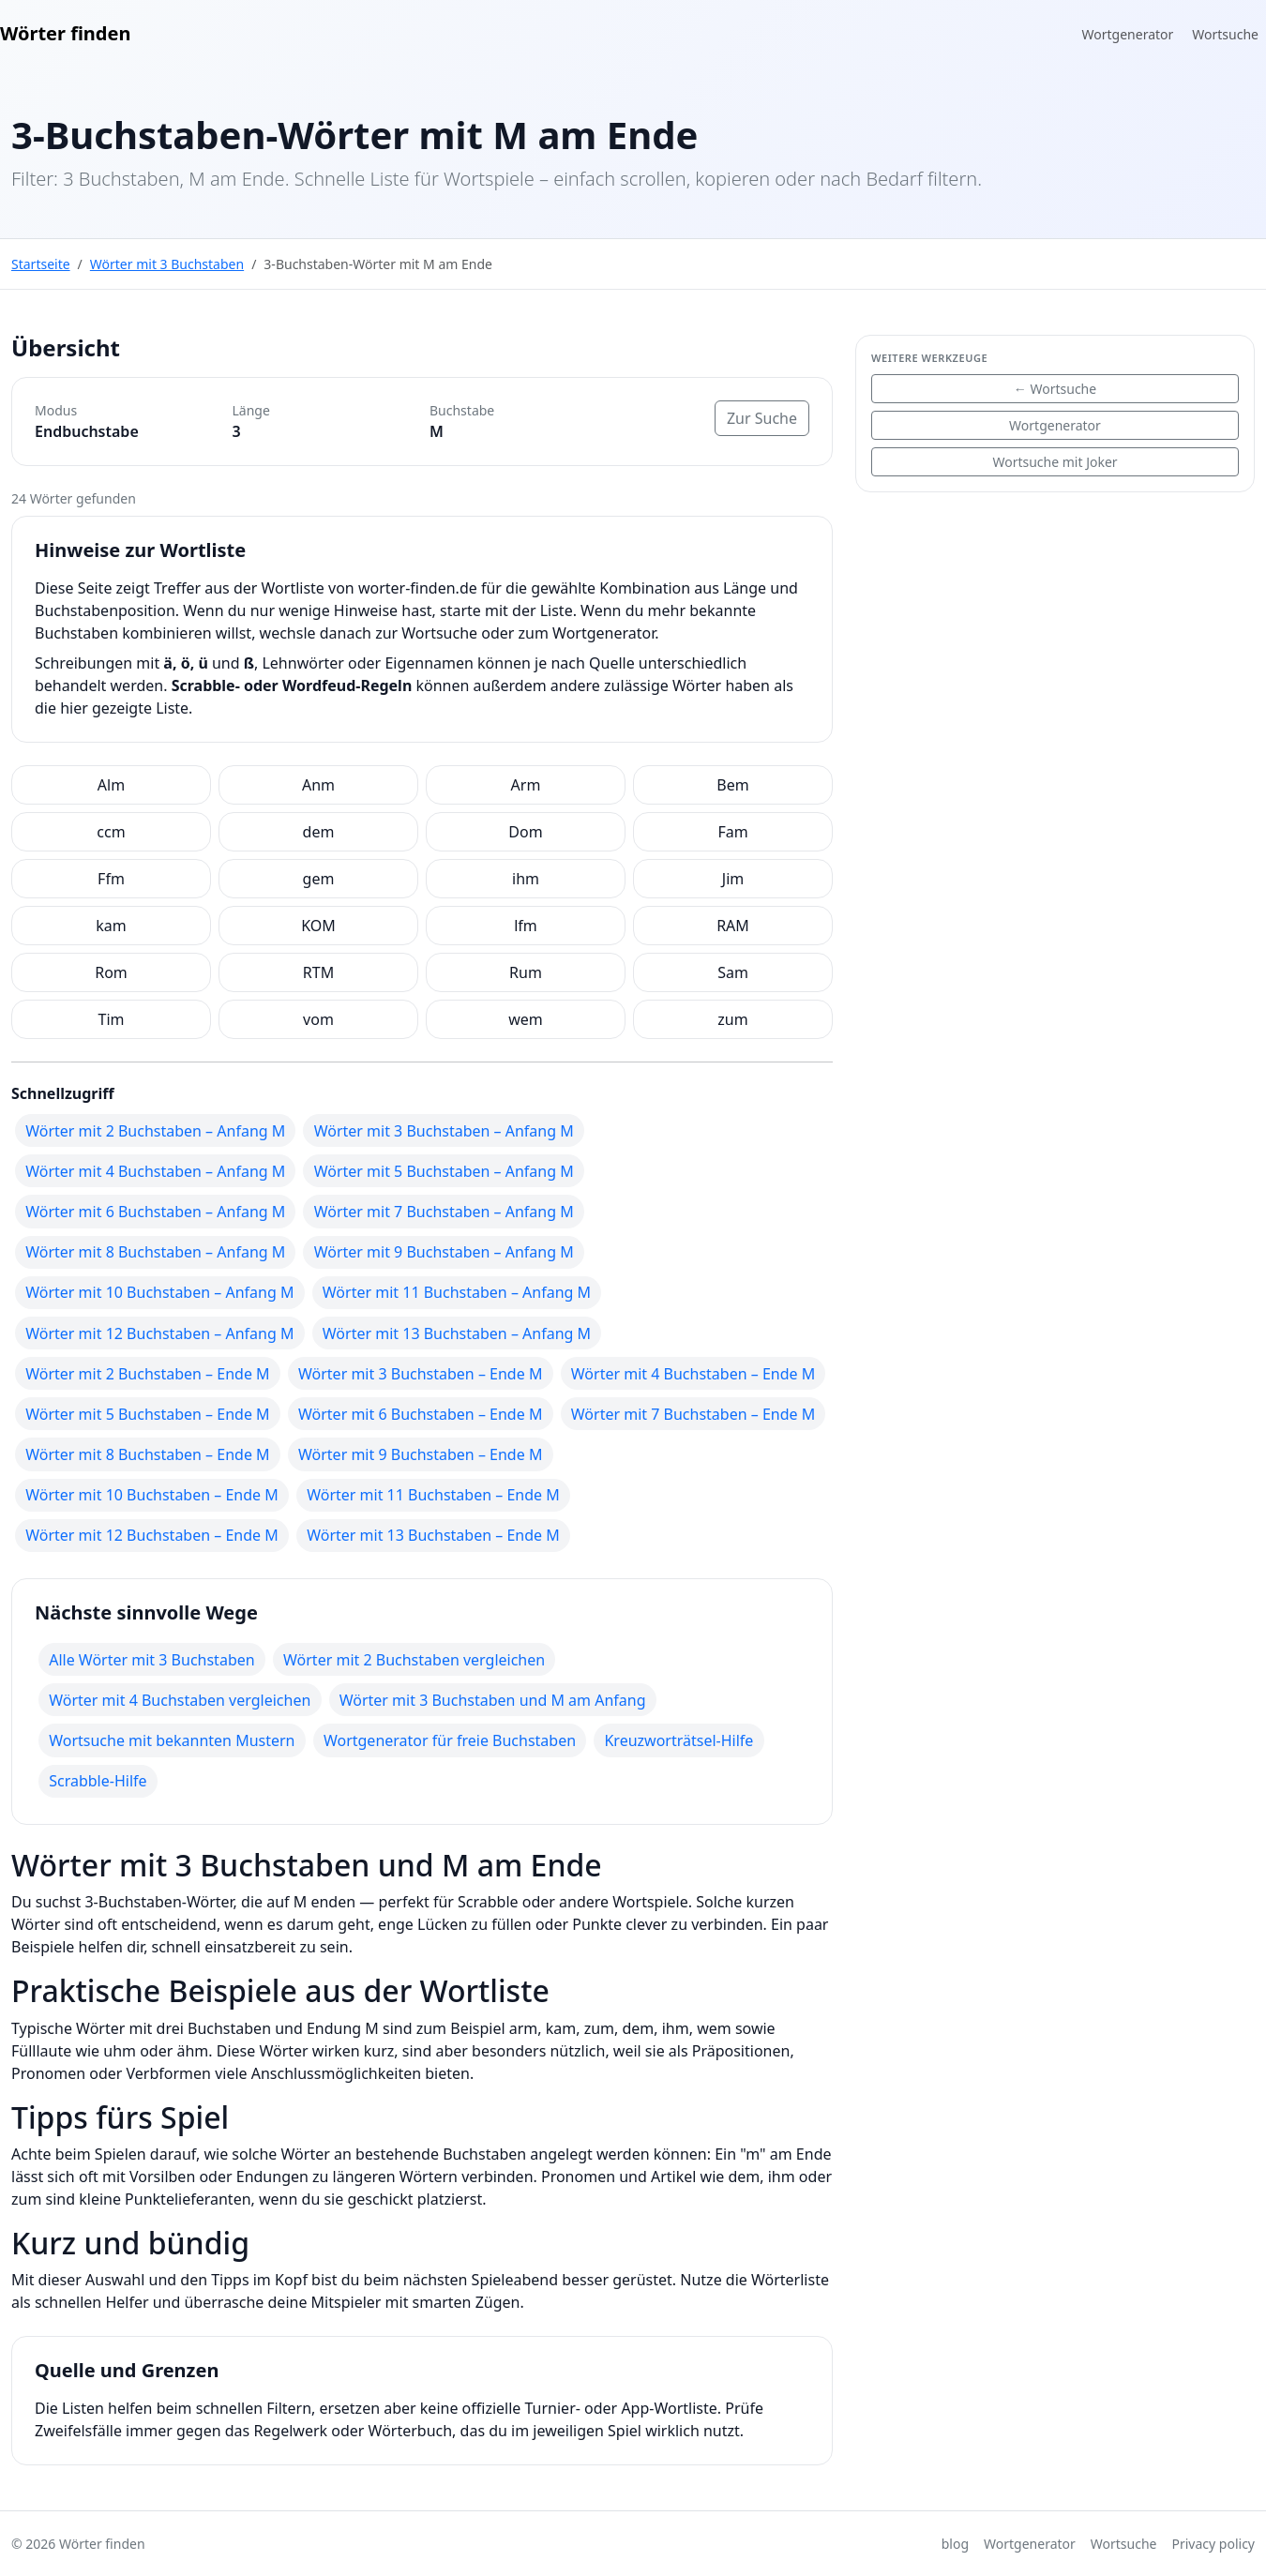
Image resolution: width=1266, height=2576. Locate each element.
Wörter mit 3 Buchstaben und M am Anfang (492, 1700)
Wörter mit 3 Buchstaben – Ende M (420, 1373)
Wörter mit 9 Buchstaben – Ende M (420, 1454)
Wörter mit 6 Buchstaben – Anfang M (155, 1211)
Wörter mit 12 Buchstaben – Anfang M (159, 1333)
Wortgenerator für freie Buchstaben (450, 1740)
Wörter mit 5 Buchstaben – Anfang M (444, 1171)
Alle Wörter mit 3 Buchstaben (151, 1660)
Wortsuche (1225, 34)
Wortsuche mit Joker (1054, 462)
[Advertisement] (1055, 638)
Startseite (40, 264)
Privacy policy (1214, 2544)
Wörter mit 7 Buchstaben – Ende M (693, 1414)
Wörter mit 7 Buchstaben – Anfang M (444, 1211)
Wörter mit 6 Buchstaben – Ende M (420, 1414)
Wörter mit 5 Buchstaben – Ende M (147, 1414)
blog (955, 2544)
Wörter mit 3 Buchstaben (167, 264)
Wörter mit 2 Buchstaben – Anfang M (155, 1131)
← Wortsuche (1055, 389)
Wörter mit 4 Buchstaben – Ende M (693, 1373)
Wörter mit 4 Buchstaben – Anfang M (155, 1171)
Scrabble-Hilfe (97, 1780)
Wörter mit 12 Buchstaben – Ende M (152, 1535)
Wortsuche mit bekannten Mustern (171, 1740)
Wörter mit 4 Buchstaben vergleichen (179, 1700)
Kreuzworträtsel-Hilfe (678, 1740)
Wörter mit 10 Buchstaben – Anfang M (159, 1292)
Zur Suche (762, 418)
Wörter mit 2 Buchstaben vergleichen (414, 1660)
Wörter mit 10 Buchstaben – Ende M (152, 1494)
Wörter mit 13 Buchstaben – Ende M (433, 1535)
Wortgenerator (1128, 34)
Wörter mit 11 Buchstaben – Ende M (433, 1494)
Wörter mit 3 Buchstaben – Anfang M (444, 1131)
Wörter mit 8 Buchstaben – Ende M (147, 1454)
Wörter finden (65, 33)
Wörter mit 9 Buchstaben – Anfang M (444, 1252)
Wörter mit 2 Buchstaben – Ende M (147, 1373)
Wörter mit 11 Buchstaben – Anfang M (457, 1292)
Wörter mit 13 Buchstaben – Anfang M (457, 1333)
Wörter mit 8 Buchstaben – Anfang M (155, 1252)
